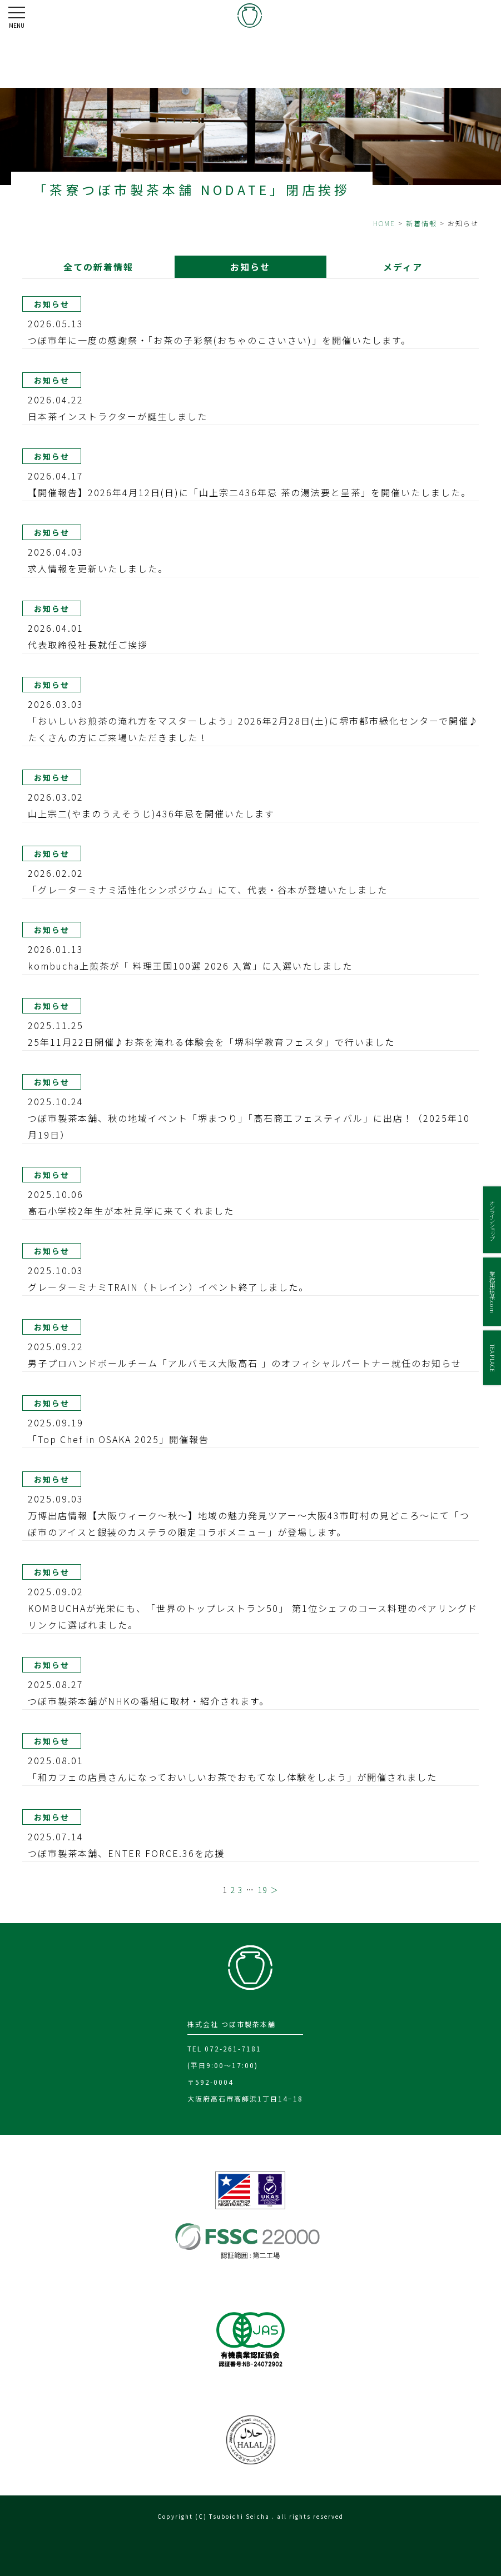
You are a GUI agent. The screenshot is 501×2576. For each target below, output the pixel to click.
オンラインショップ (492, 1220)
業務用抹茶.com (492, 1291)
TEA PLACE (492, 1357)
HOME (384, 223)
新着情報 (421, 223)
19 (262, 1889)
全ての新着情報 (98, 267)
